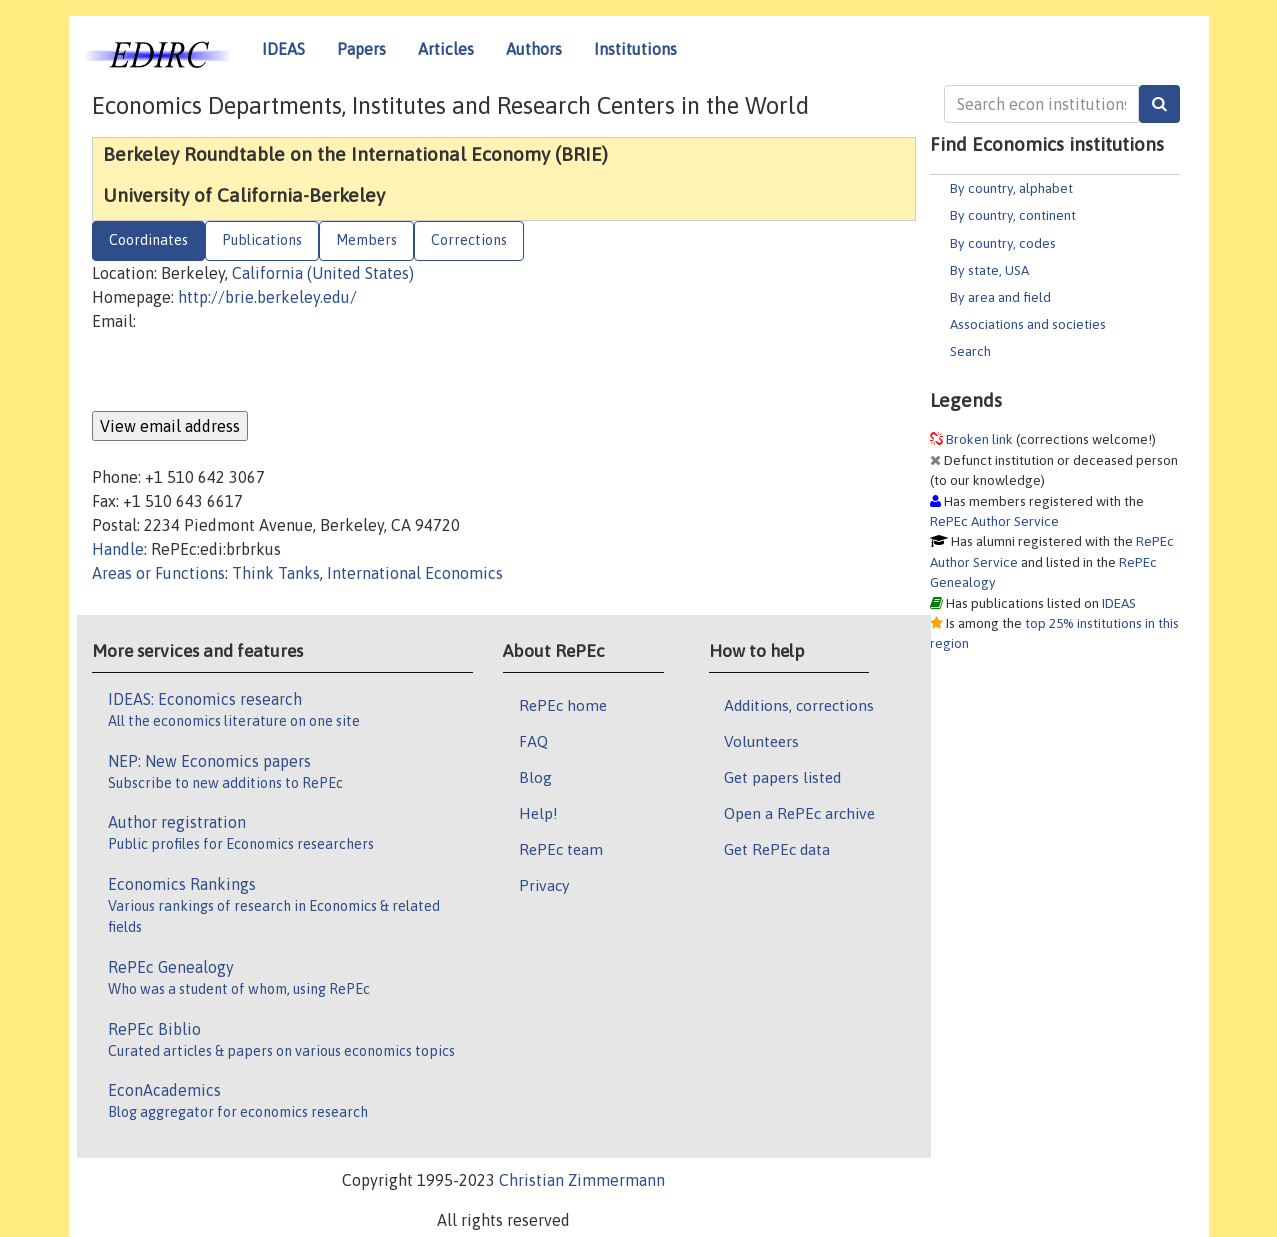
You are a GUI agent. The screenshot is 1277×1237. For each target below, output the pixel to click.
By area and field (1000, 297)
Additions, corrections (799, 705)
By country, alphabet (1011, 188)
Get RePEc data (777, 849)
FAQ (533, 741)
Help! (538, 813)
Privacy (544, 885)
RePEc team (561, 849)
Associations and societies (1028, 324)
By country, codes (1003, 243)
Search (970, 351)
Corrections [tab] (469, 240)
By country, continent (1013, 215)
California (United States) (323, 273)
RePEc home (563, 705)
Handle (118, 549)
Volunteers (761, 741)
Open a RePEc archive (799, 813)
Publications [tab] (262, 240)
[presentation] (244, 372)
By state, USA (989, 270)
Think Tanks (276, 573)
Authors (534, 49)
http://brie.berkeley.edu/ (267, 297)
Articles (446, 49)
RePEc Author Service (994, 521)
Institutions (635, 49)
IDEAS (283, 49)
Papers (361, 49)
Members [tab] (366, 240)
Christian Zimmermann (582, 1180)
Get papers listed (782, 777)
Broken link (979, 439)
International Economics (415, 573)
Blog (535, 777)
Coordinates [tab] (148, 240)
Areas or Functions (158, 573)
